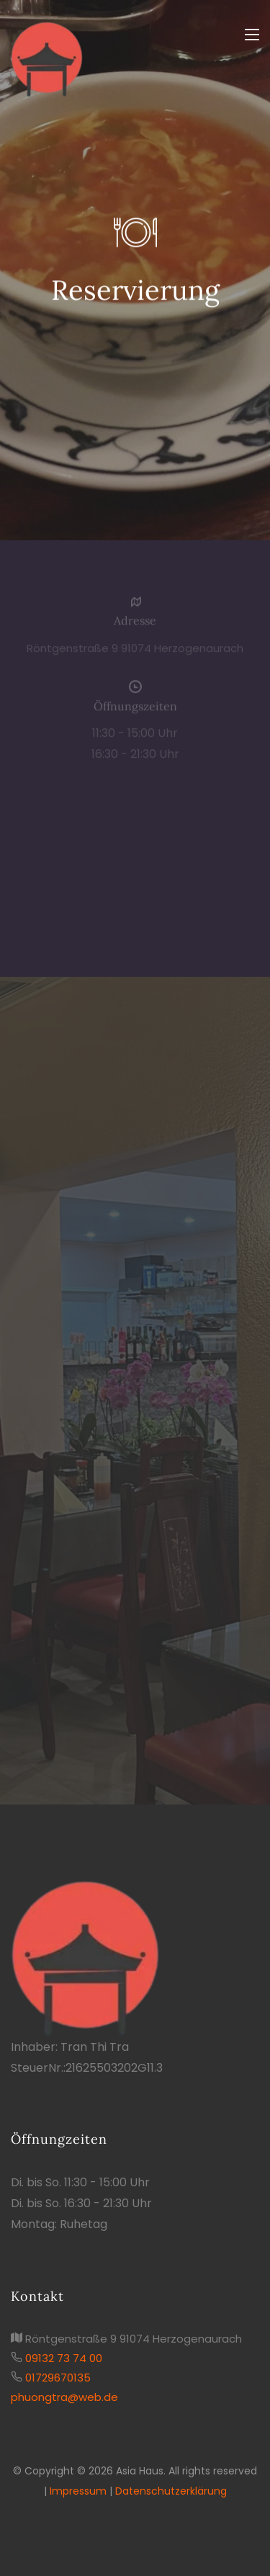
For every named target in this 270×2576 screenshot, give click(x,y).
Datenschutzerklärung (171, 2491)
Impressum (78, 2491)
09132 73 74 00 (63, 2358)
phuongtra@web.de (64, 2397)
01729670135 (58, 2377)
